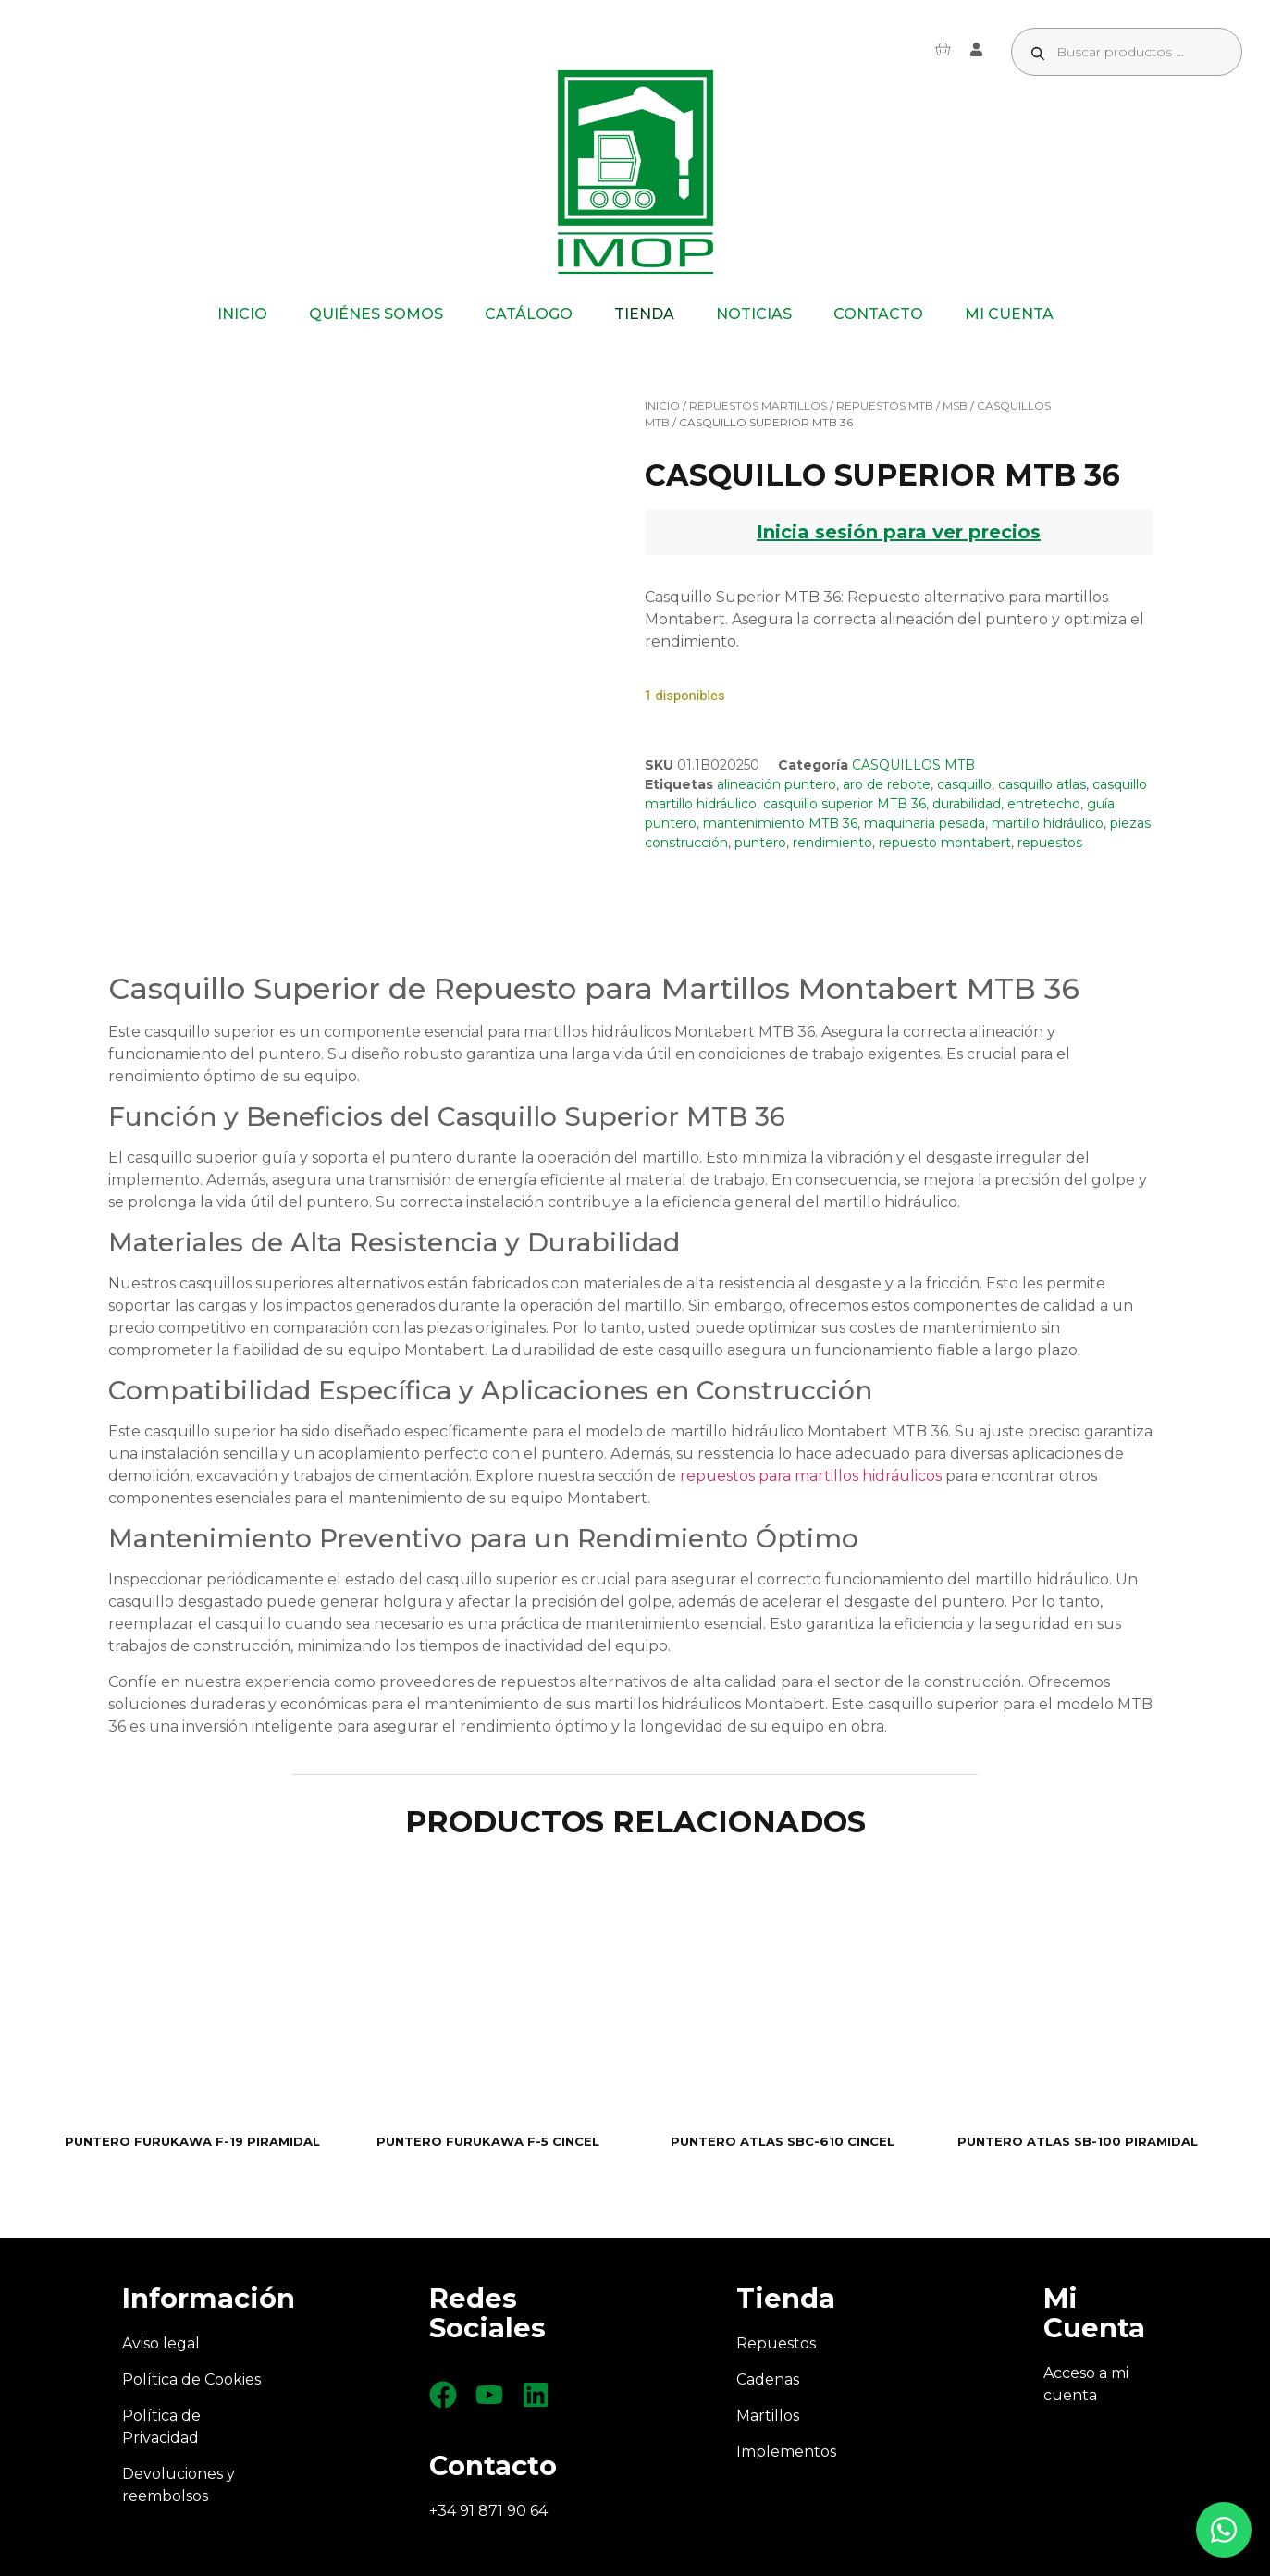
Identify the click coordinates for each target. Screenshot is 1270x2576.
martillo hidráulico (1048, 823)
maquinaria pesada (924, 823)
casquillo (964, 784)
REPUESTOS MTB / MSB (902, 406)
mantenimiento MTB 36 (780, 823)
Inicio (662, 406)
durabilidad (966, 803)
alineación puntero (776, 784)
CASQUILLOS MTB (913, 765)
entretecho (1043, 803)
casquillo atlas (1042, 784)
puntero (760, 842)
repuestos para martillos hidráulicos (811, 1476)
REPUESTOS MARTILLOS (758, 406)
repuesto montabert (945, 842)
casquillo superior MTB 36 (844, 803)
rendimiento (832, 842)
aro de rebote (887, 784)
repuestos (1049, 842)
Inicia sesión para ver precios (899, 532)
